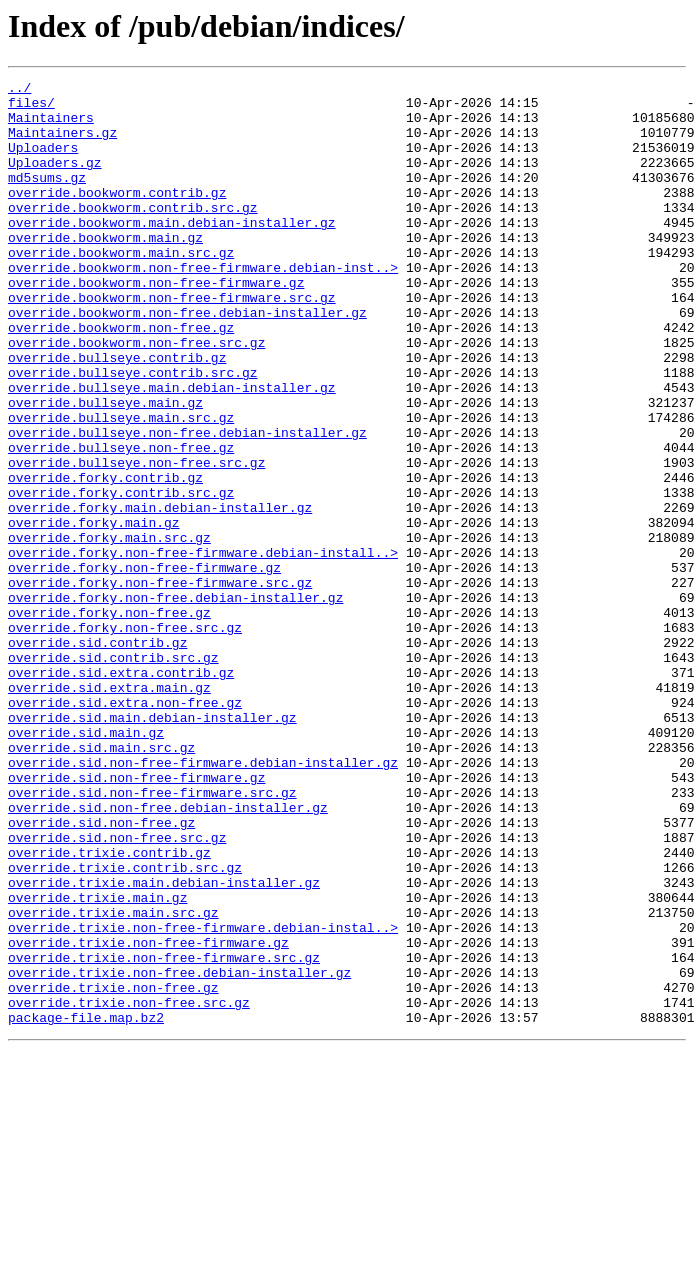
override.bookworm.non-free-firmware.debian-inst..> (203, 306)
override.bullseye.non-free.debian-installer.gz (187, 504)
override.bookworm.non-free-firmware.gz (156, 324)
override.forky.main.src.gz (109, 630)
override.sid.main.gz (86, 864)
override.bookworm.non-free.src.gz (136, 396)
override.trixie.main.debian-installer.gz (164, 1044)
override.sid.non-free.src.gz (117, 990)
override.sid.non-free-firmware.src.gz (152, 936)
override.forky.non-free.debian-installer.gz (175, 702)
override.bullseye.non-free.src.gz (136, 540)
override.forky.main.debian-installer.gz (160, 594)
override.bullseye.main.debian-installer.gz (172, 450)
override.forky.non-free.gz (109, 720)
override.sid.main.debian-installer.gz (152, 846)
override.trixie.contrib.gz (109, 1008)
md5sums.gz (47, 198)
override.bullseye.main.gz (105, 468)
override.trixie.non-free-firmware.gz (148, 1116)
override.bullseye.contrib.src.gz (133, 432)
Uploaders (43, 162)
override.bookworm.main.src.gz (121, 288)
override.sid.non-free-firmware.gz (136, 918)
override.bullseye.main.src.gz (121, 486)
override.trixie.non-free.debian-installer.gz (179, 1152)
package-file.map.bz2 (86, 1206)
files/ (31, 108)
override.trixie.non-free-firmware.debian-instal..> (203, 1098)
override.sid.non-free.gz (101, 972)
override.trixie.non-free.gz (113, 1170)
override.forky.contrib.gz (105, 558)
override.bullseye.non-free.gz (121, 522)
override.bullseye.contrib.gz (117, 414)
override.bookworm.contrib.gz (117, 216)
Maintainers (51, 126)
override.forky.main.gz (94, 612)
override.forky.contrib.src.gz (121, 576)
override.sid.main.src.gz (101, 882)
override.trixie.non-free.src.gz (129, 1188)
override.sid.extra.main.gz (109, 810)
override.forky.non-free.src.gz (125, 738)
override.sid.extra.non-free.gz (125, 828)
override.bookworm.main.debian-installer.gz (172, 252)
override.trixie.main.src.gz (113, 1080)
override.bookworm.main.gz (105, 270)
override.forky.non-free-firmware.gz (144, 666)
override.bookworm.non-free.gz (121, 378)
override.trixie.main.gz (97, 1062)
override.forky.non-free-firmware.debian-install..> (203, 648)
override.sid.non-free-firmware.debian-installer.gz (203, 900)
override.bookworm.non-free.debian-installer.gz (187, 360)
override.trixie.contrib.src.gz (125, 1026)
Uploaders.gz (55, 180)
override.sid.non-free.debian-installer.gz (168, 954)
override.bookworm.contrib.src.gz (133, 234)
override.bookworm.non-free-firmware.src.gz (172, 342)
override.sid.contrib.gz (97, 756)
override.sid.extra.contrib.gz (121, 792)
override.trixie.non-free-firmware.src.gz (164, 1134)
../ (19, 90)
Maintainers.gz (62, 144)
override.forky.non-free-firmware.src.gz (160, 684)
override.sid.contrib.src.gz (113, 774)
